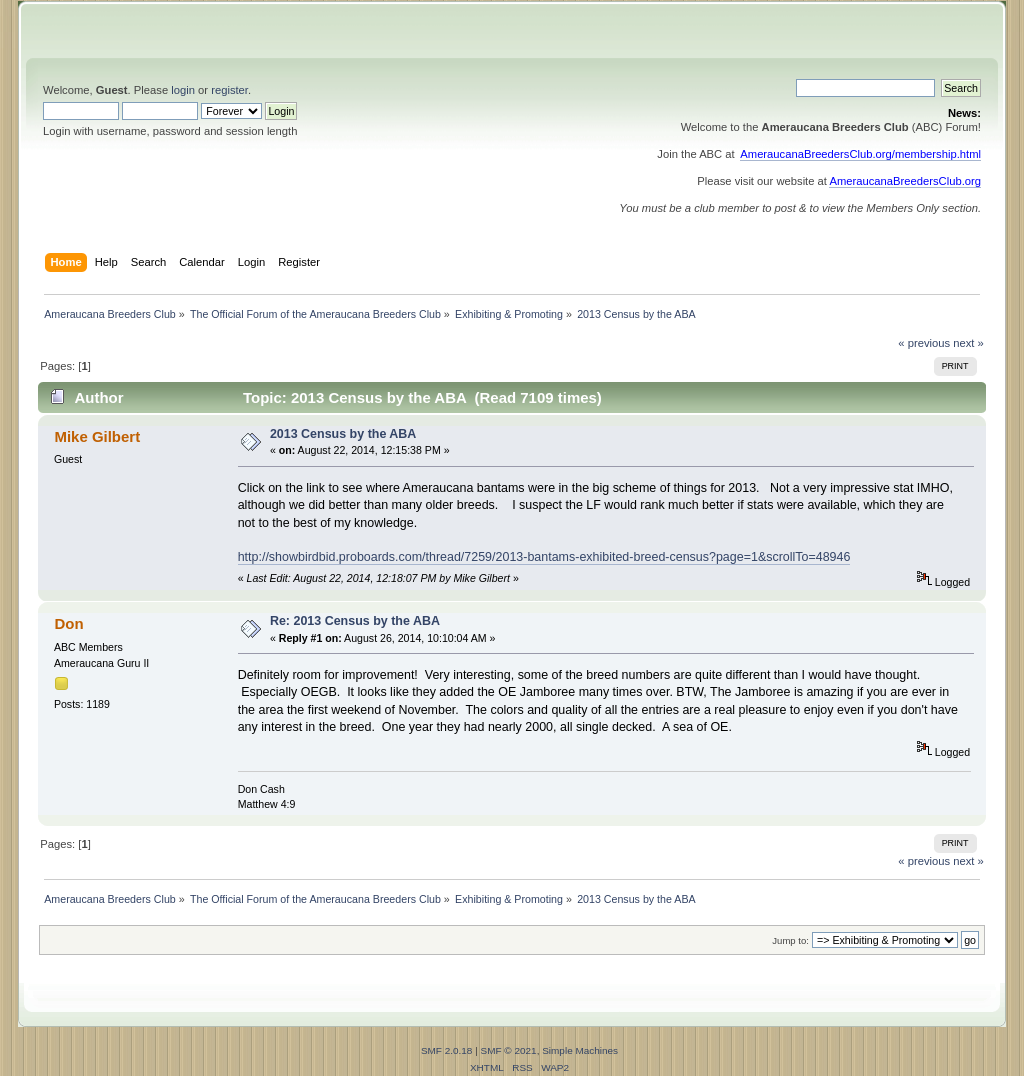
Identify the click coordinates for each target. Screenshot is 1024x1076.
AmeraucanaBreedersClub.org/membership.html (860, 154)
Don (68, 623)
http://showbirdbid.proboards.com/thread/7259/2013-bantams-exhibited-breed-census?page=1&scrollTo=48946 (544, 557)
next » (968, 343)
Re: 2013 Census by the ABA (355, 621)
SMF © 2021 (509, 1050)
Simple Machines (580, 1050)
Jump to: (790, 940)
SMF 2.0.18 (447, 1050)
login (183, 90)
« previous (924, 343)
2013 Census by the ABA (343, 434)
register (229, 90)
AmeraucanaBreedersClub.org (905, 181)
